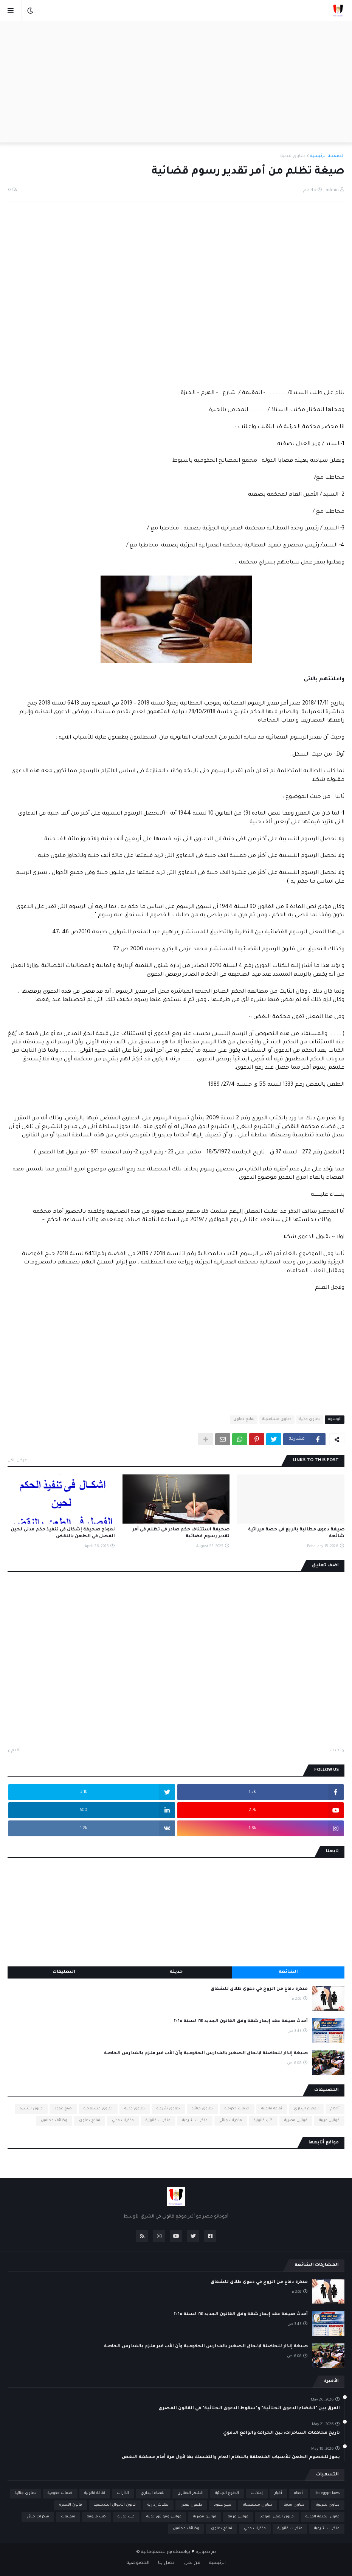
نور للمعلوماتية (156, 2552)
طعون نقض (191, 2505)
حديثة (176, 1972)
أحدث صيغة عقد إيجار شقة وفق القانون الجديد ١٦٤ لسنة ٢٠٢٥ (241, 2021)
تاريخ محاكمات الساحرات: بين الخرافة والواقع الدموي (281, 2433)
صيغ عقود (63, 2109)
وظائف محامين (54, 2120)
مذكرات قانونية (158, 2120)
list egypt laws (327, 2493)
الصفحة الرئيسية (327, 156)
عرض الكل (17, 1460)
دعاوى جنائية (202, 2109)
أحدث (335, 1750)
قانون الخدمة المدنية (322, 2517)
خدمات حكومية (237, 2109)
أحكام (335, 2109)
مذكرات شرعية (195, 2120)
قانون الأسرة (31, 2109)
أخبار (278, 2493)
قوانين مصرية (295, 2120)
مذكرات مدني (123, 2120)
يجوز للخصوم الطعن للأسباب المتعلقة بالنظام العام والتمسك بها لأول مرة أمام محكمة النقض (231, 2457)
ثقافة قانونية (271, 2109)
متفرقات (68, 2517)
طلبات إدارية (158, 2505)
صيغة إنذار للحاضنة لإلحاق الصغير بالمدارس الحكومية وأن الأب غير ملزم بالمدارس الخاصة (206, 2053)
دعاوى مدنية (293, 156)
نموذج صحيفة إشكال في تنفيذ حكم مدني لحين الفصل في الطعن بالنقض (63, 1533)
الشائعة (288, 1972)
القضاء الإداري (306, 2109)
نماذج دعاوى (243, 1419)
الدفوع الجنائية (227, 2493)
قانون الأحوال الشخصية (115, 2505)
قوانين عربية (329, 2120)
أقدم (15, 1750)
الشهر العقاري (190, 2493)
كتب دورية (126, 2517)
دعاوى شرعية (168, 2109)
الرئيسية (217, 2563)
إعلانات (257, 2493)
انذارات (123, 2493)
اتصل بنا (166, 2563)
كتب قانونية (263, 2120)
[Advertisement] (176, 82)
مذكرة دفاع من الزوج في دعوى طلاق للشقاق (259, 1989)
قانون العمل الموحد (277, 2517)
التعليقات (64, 1972)
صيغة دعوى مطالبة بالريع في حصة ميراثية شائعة (296, 1533)
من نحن (192, 2563)
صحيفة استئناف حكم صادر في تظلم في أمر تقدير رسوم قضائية (180, 1533)
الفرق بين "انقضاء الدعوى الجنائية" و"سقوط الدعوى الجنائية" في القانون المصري (249, 2408)
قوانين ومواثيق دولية (163, 2517)
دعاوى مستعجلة (277, 1419)
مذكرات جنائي (230, 2120)
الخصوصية (138, 2563)
